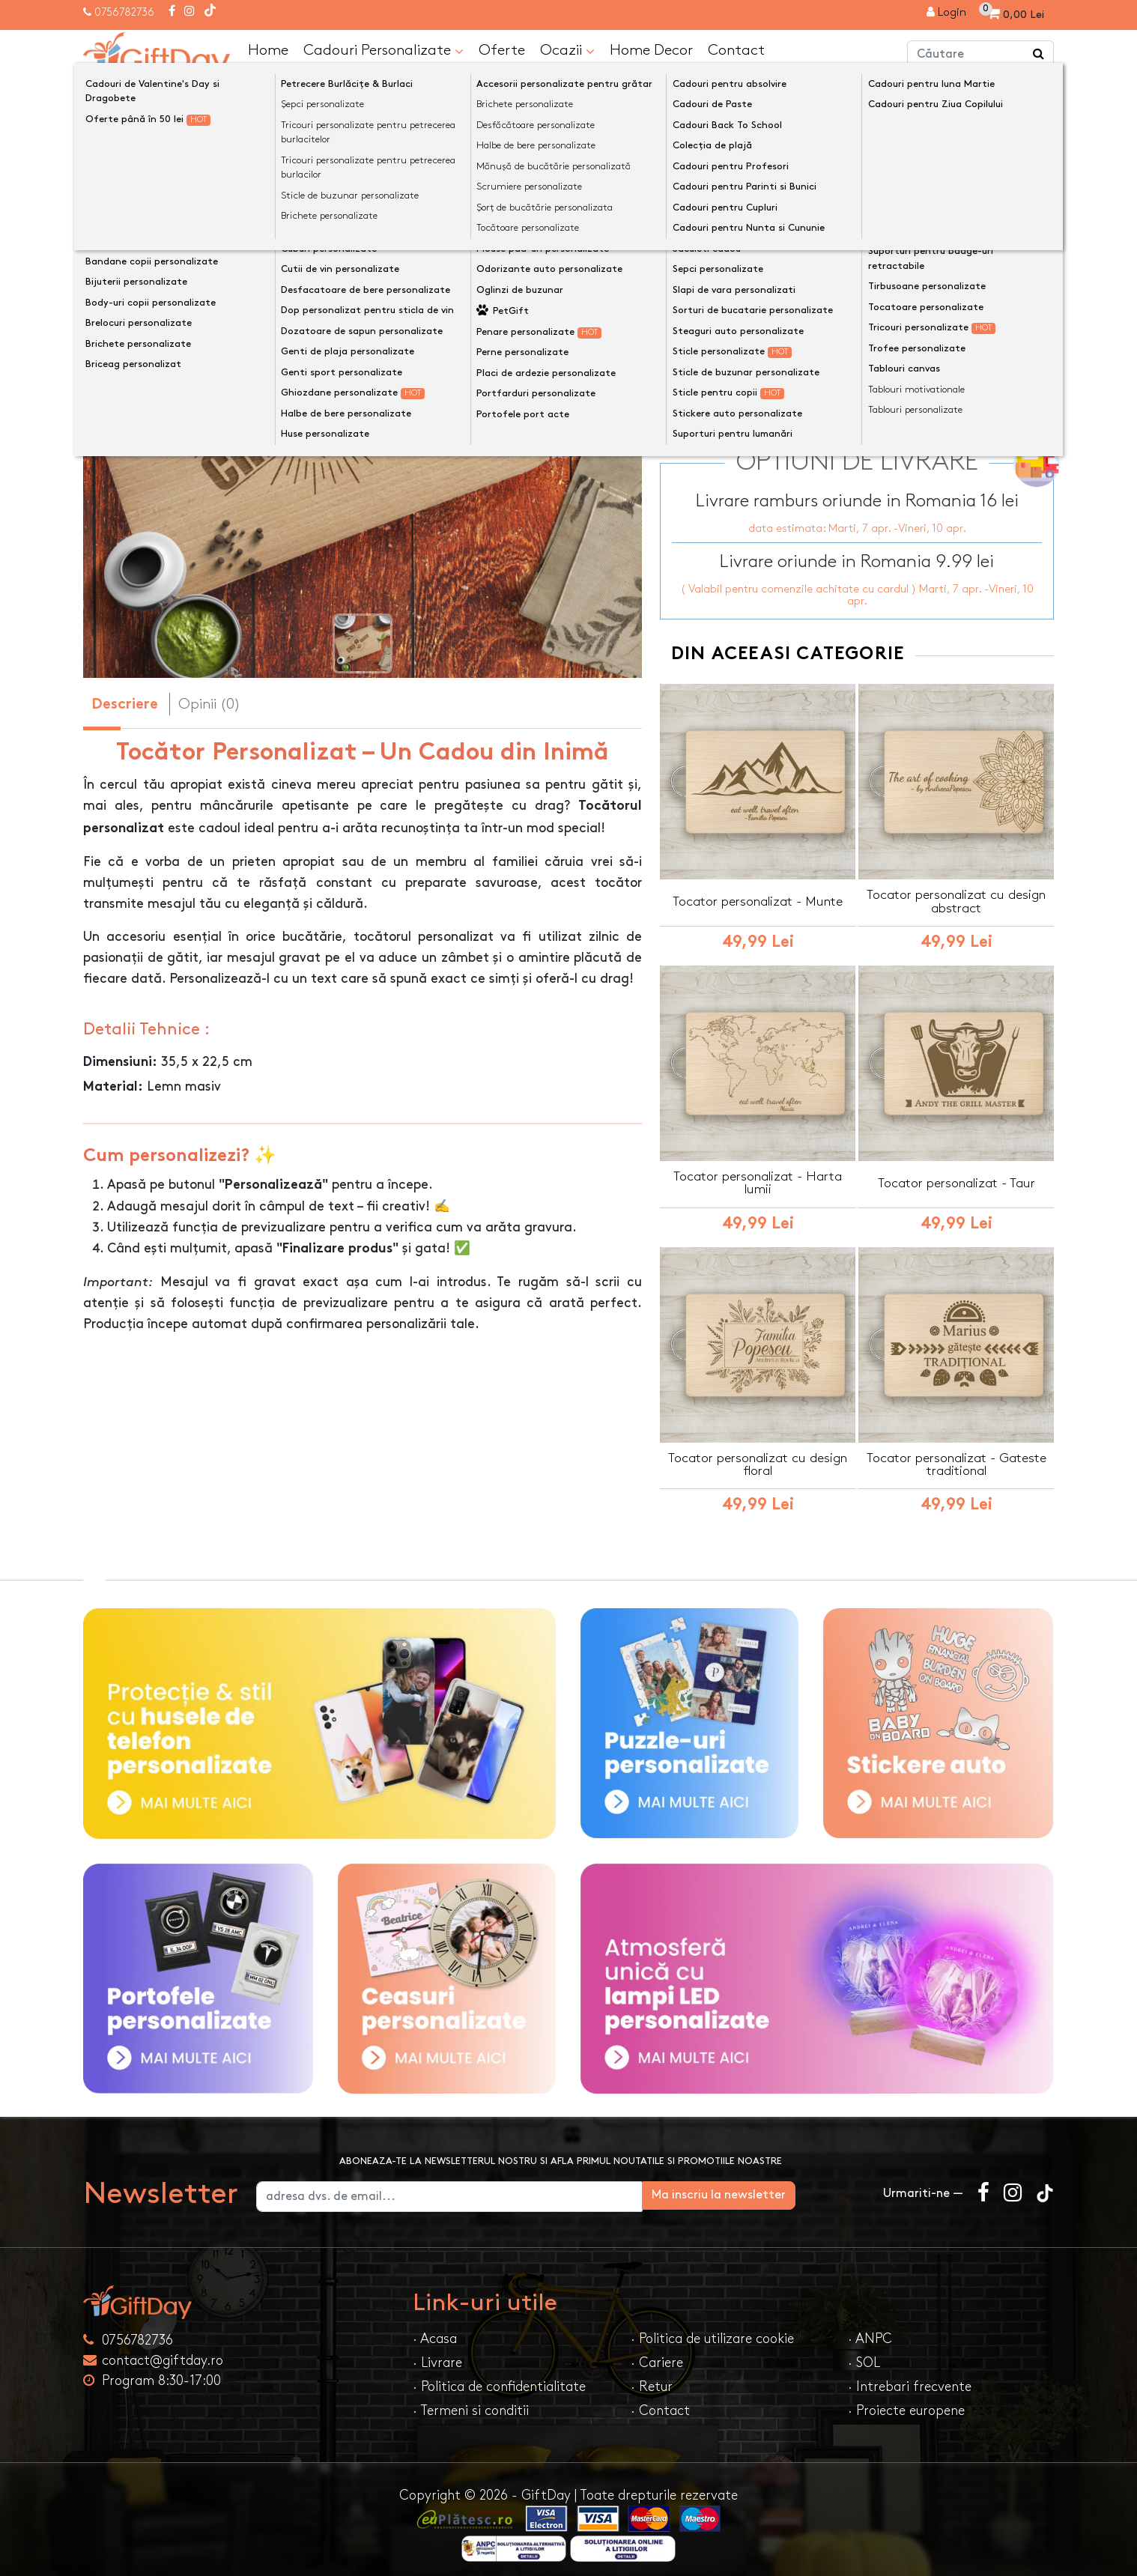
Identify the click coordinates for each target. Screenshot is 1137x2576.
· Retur (652, 2378)
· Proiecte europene (906, 2402)
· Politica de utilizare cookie (712, 2330)
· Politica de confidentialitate (499, 2378)
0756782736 (124, 12)
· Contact (660, 2402)
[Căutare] (1039, 54)
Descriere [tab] (124, 704)
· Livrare (437, 2354)
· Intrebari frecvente (909, 2378)
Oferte (502, 49)
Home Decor (651, 49)
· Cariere (657, 2354)
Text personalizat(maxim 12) (754, 256)
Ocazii (567, 50)
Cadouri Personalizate (383, 50)
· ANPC (870, 2330)
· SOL (864, 2354)
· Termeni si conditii (471, 2402)
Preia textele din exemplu (761, 232)
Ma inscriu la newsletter (788, 2186)
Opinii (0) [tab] (209, 703)
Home (268, 49)
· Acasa (435, 2330)
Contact (736, 49)
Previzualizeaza (862, 332)
